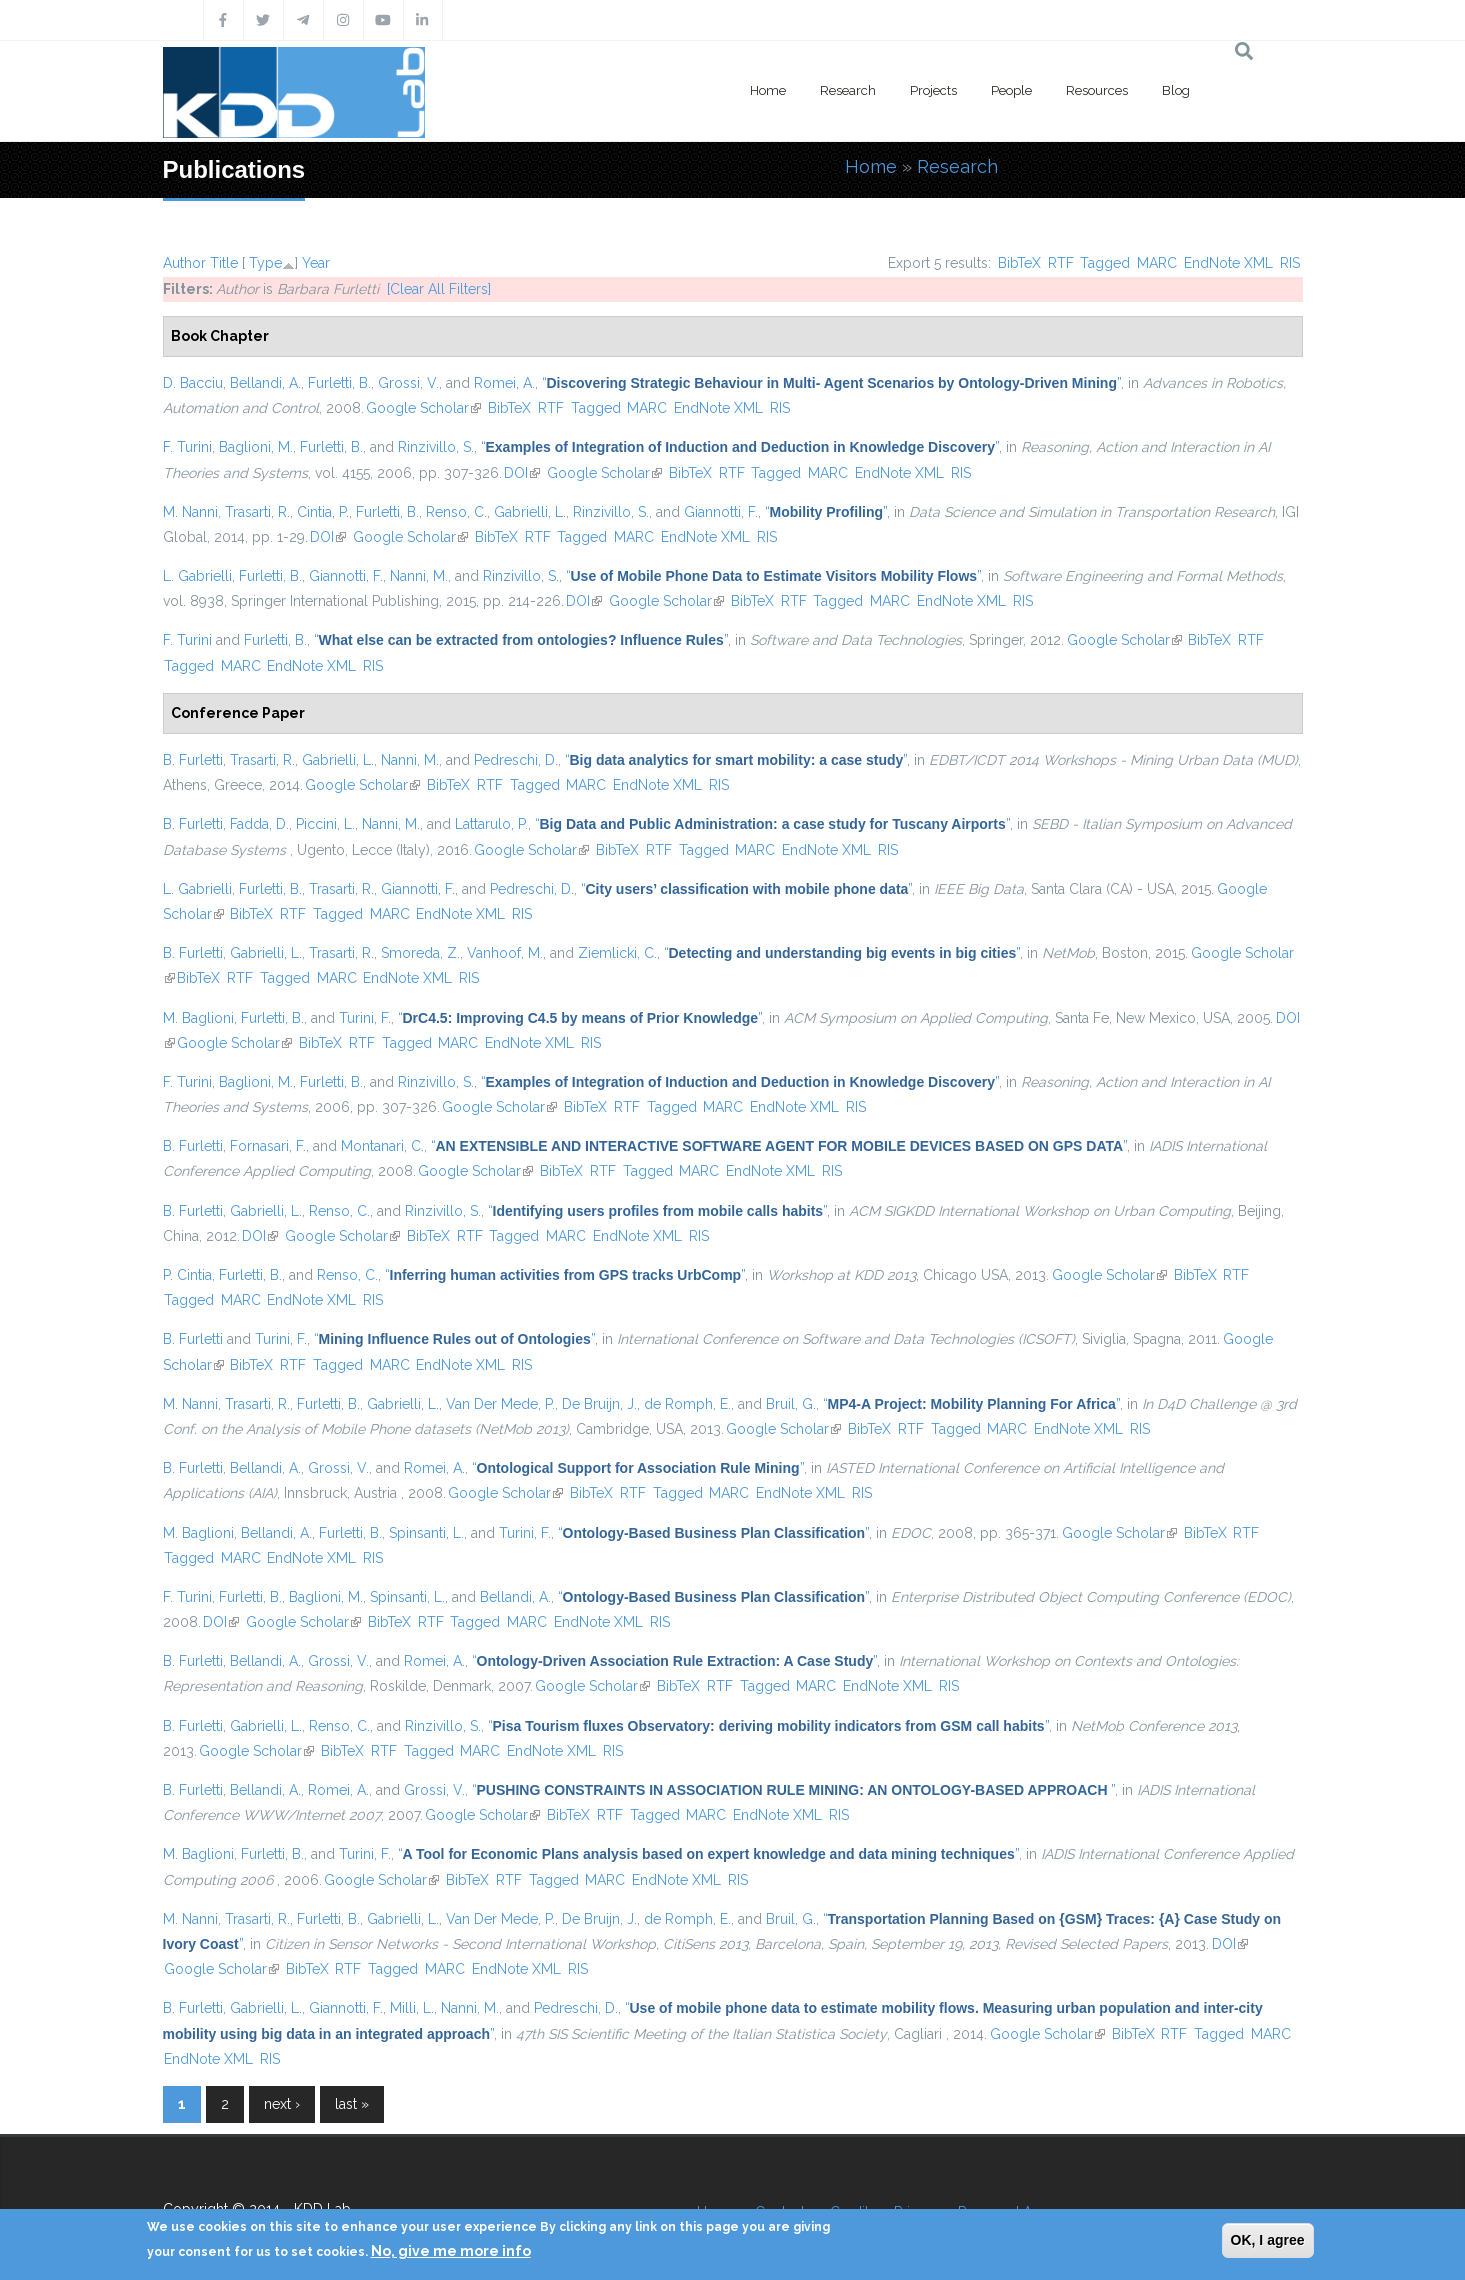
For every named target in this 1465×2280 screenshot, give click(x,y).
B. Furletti (193, 760)
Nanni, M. (419, 576)
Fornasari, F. (268, 1146)
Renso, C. (456, 512)
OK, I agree (1268, 2240)
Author (184, 263)
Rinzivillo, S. (436, 447)
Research (848, 90)
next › (282, 2104)
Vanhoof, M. (505, 953)
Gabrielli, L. (530, 512)
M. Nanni (190, 512)
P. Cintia (187, 1275)
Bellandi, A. (265, 383)
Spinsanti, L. (426, 1533)
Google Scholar (423, 408)
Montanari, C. (382, 1146)
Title (224, 263)
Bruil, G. (791, 1404)
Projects (933, 90)
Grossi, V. (408, 383)
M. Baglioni (198, 1018)
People (1011, 90)
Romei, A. (504, 383)
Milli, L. (412, 2008)
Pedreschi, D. (516, 760)
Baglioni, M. (256, 447)
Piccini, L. (325, 824)
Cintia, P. (323, 512)
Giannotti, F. (721, 512)
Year (316, 263)
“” (831, 383)
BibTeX (1019, 263)
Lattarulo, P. (491, 824)
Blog (1176, 90)
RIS (1290, 263)
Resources (1097, 90)
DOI (522, 473)
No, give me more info (451, 2251)
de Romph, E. (687, 1404)
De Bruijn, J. (599, 1404)
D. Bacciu (193, 383)
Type (265, 263)
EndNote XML (1228, 263)
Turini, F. (365, 1018)
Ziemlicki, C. (617, 953)
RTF (1061, 263)
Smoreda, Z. (420, 953)
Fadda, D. (259, 824)
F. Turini (187, 447)
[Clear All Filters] (439, 289)
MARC (1157, 263)
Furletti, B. (339, 383)
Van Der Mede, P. (500, 1404)
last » (352, 2104)
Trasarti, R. (257, 512)
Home (768, 90)
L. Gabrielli (197, 576)
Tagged (1105, 263)
